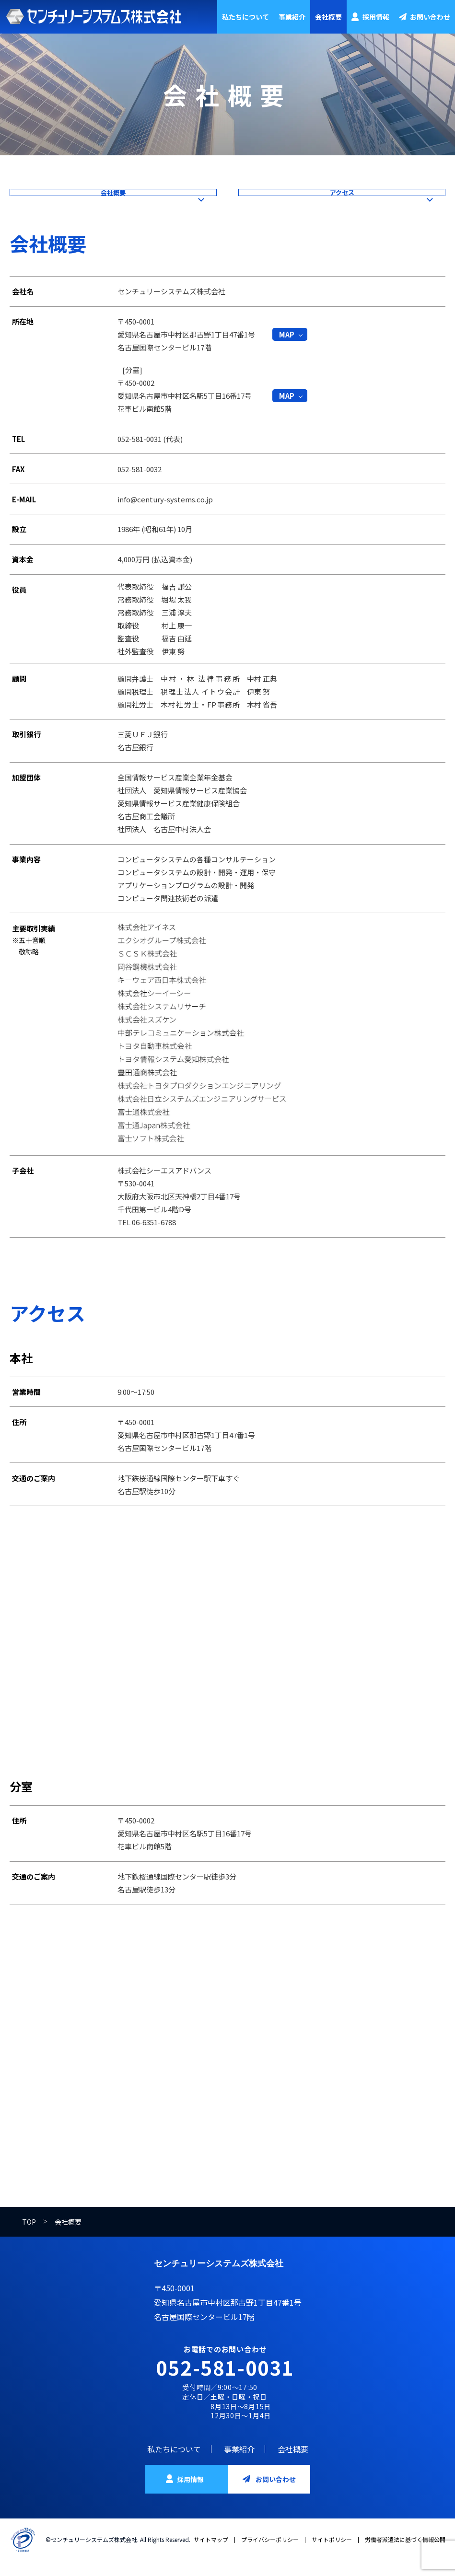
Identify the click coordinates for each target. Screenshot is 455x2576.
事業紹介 (292, 17)
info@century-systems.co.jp (165, 514)
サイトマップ (211, 2554)
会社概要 (328, 17)
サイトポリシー (332, 2554)
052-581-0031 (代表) (150, 453)
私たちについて (245, 17)
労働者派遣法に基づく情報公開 (405, 2554)
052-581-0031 (225, 2381)
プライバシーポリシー (270, 2554)
